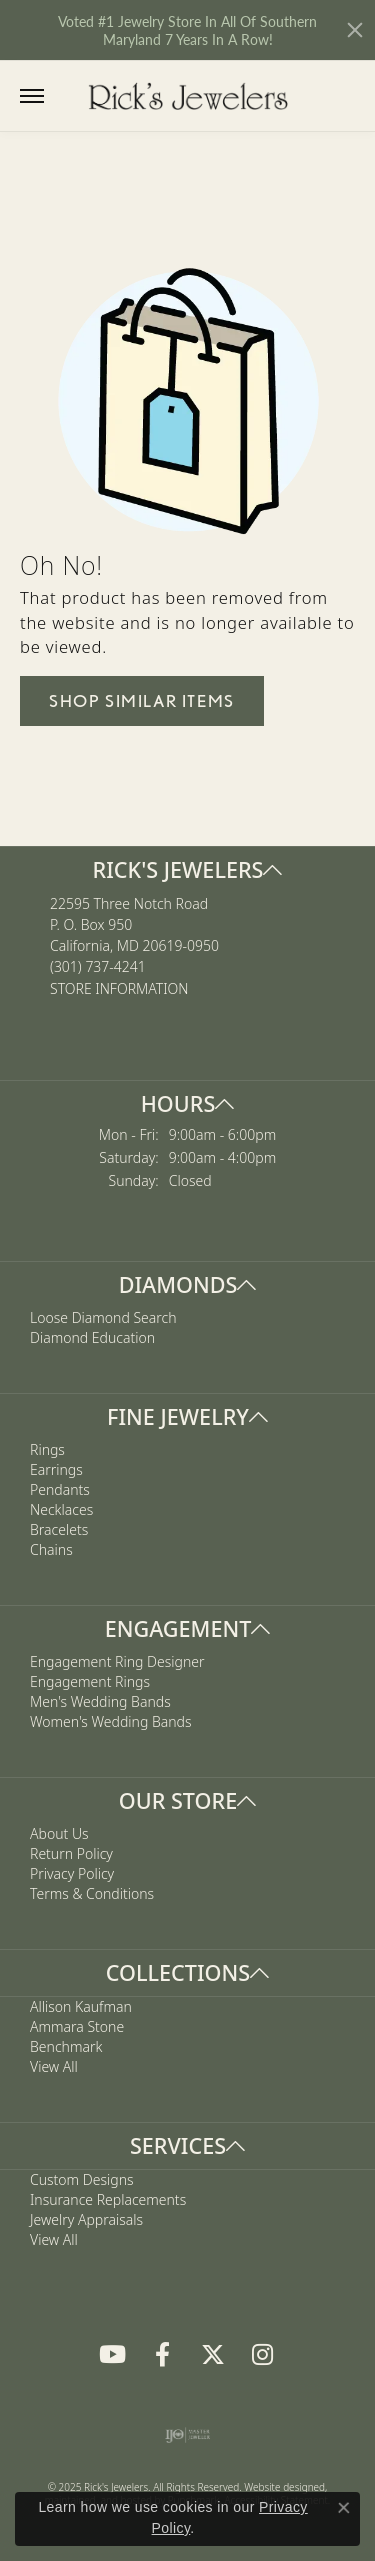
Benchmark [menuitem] (66, 2046)
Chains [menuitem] (51, 1550)
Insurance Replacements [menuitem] (108, 2199)
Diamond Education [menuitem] (92, 1338)
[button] (187, 869)
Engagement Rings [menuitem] (90, 1681)
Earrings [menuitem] (56, 1470)
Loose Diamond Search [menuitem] (103, 1318)
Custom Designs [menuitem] (82, 2179)
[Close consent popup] (344, 2508)
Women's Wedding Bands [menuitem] (111, 1721)
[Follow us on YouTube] (113, 2355)
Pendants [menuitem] (60, 1490)
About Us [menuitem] (59, 1833)
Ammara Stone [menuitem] (77, 2026)
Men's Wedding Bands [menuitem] (100, 1701)
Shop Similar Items (142, 701)
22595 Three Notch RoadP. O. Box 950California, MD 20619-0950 (134, 946)
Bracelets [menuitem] (59, 1530)
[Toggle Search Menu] (72, 95)
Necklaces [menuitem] (61, 1510)
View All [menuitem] (54, 2066)
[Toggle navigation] (32, 96)
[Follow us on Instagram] (263, 2355)
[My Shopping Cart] (346, 95)
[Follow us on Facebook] (163, 2355)
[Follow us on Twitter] (213, 2355)
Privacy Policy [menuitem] (72, 1873)
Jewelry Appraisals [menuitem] (86, 2219)
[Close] (355, 30)
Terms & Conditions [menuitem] (92, 1893)
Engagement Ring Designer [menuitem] (117, 1661)
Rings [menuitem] (47, 1450)
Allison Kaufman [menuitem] (81, 2006)
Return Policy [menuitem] (71, 1853)
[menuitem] (187, 2435)
